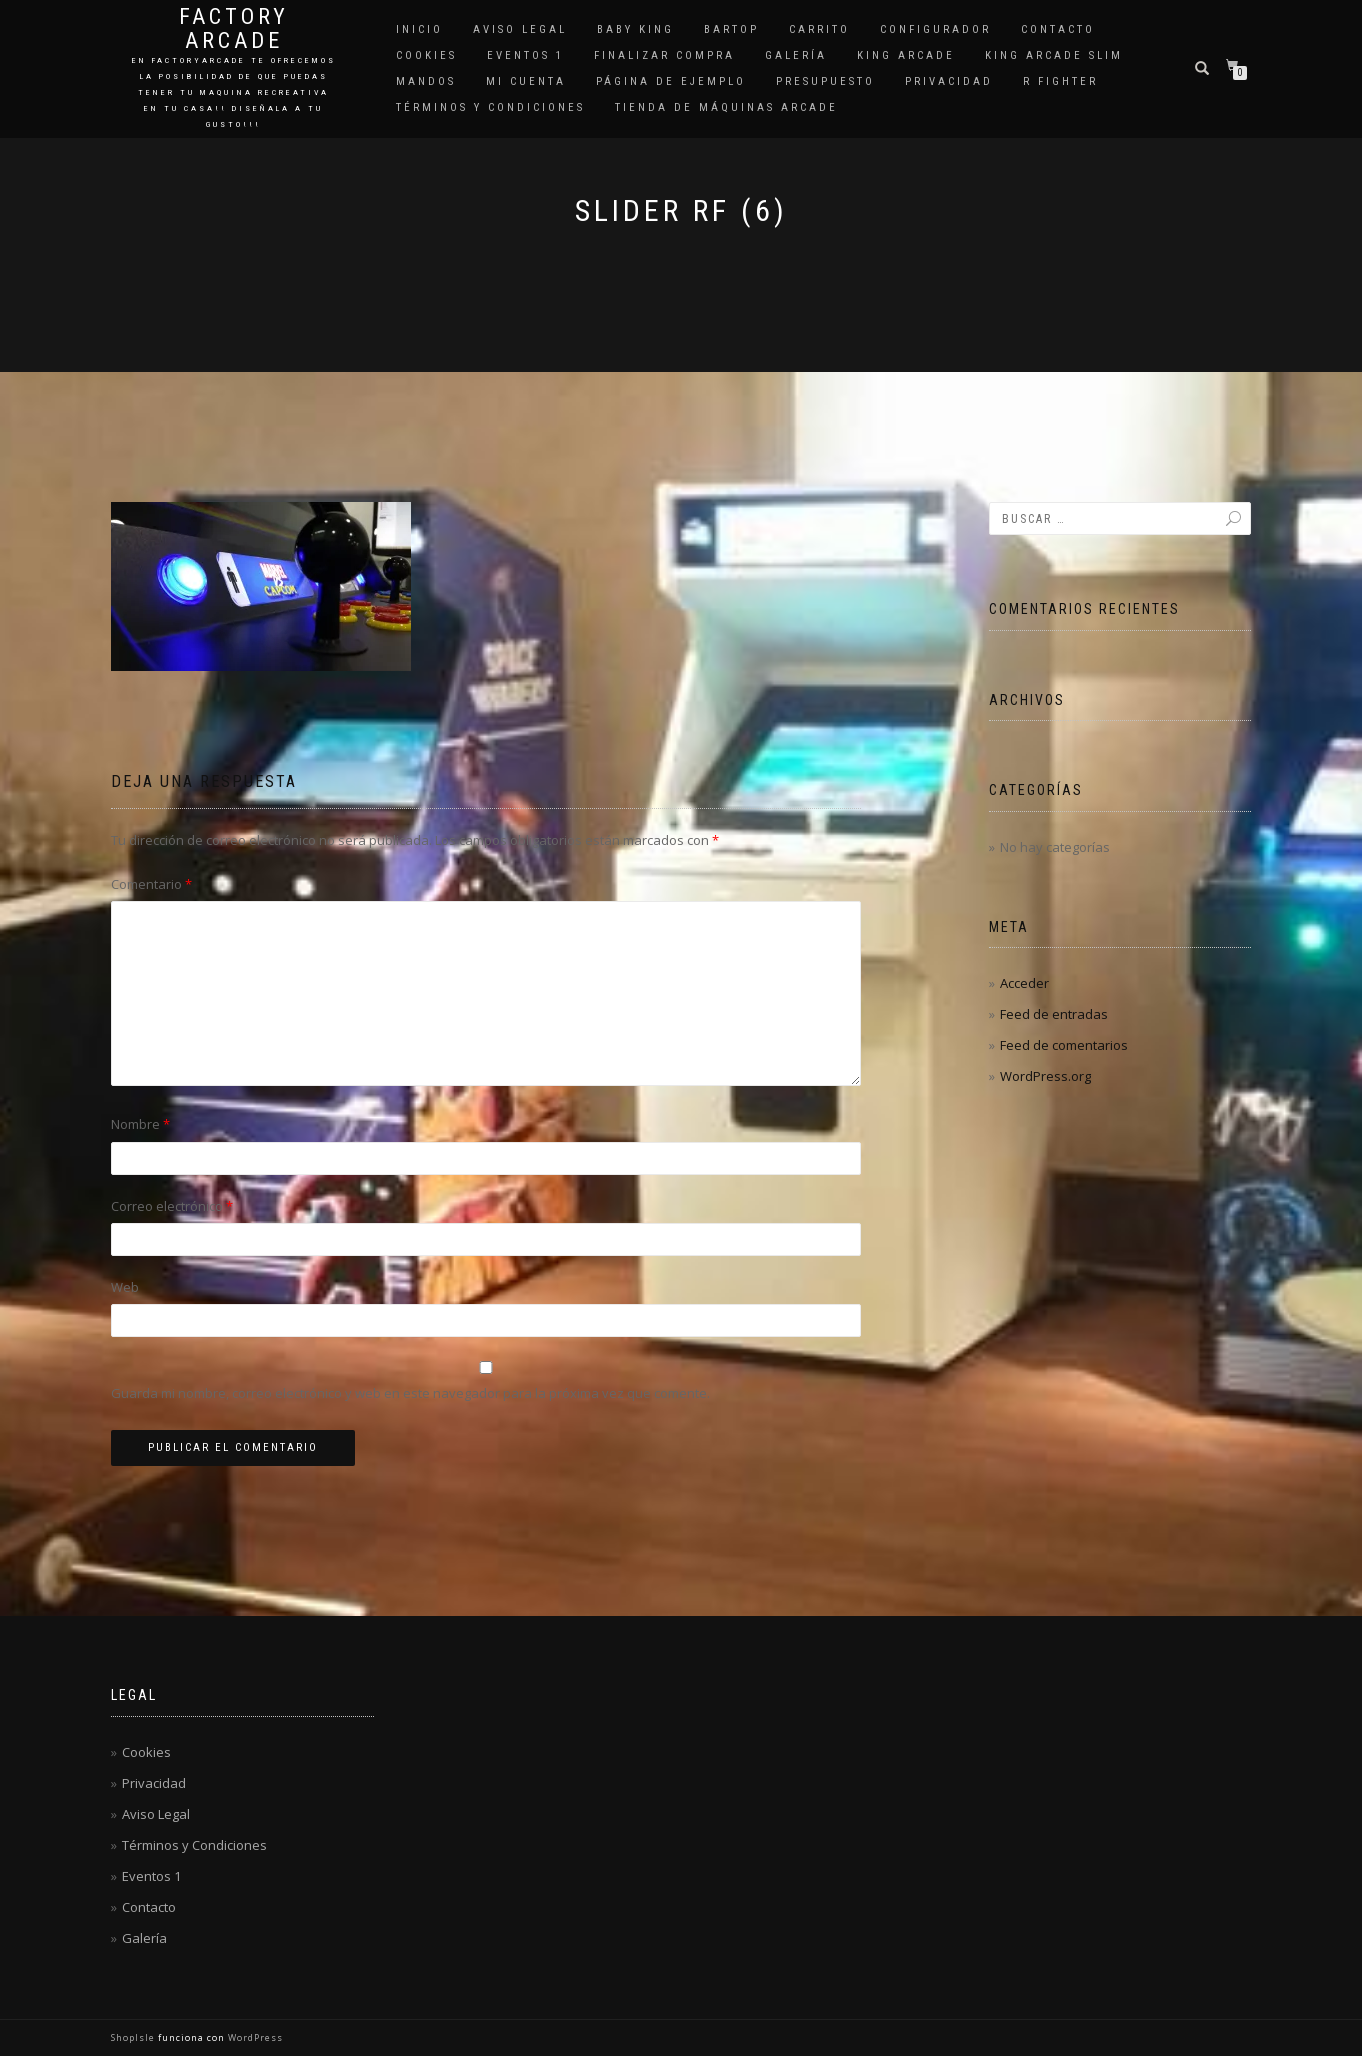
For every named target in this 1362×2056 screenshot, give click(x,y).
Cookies (426, 55)
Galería (796, 55)
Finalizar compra (664, 55)
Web (125, 1287)
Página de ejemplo (671, 81)
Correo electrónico (172, 1206)
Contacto (1058, 29)
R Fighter (1060, 81)
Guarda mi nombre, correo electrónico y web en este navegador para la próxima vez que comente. (410, 1393)
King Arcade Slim (1054, 55)
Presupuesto (825, 81)
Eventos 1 (525, 55)
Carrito (819, 29)
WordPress (254, 2037)
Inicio (419, 29)
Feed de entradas (1054, 1014)
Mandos (426, 81)
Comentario (151, 884)
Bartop (731, 29)
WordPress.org (1045, 1076)
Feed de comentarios (1064, 1045)
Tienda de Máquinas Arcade (726, 107)
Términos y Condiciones (490, 107)
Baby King (635, 29)
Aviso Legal (520, 29)
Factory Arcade (234, 29)
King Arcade (906, 55)
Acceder (1024, 983)
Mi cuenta (526, 81)
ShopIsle (134, 2037)
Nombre (140, 1124)
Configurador (935, 29)
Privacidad (949, 81)
